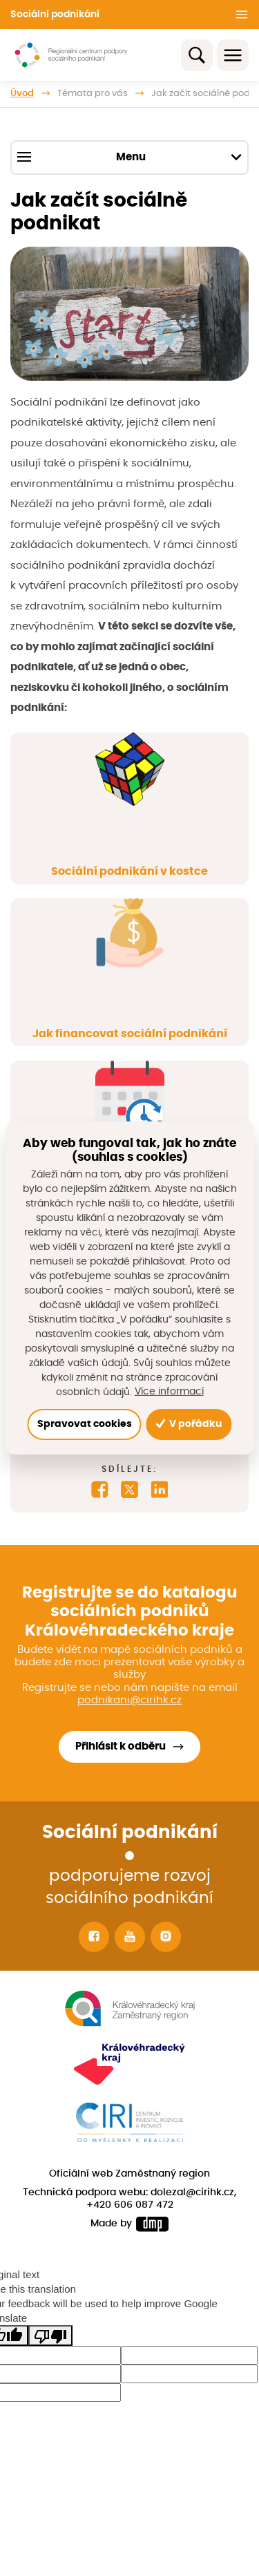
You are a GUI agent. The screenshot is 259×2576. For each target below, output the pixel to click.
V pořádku (188, 1424)
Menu (129, 157)
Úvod (22, 93)
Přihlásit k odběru (120, 1746)
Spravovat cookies (84, 1424)
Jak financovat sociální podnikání (129, 1033)
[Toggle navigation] (233, 55)
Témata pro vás (92, 93)
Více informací (169, 1391)
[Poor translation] (50, 2335)
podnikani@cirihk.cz (129, 1700)
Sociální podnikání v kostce (129, 871)
